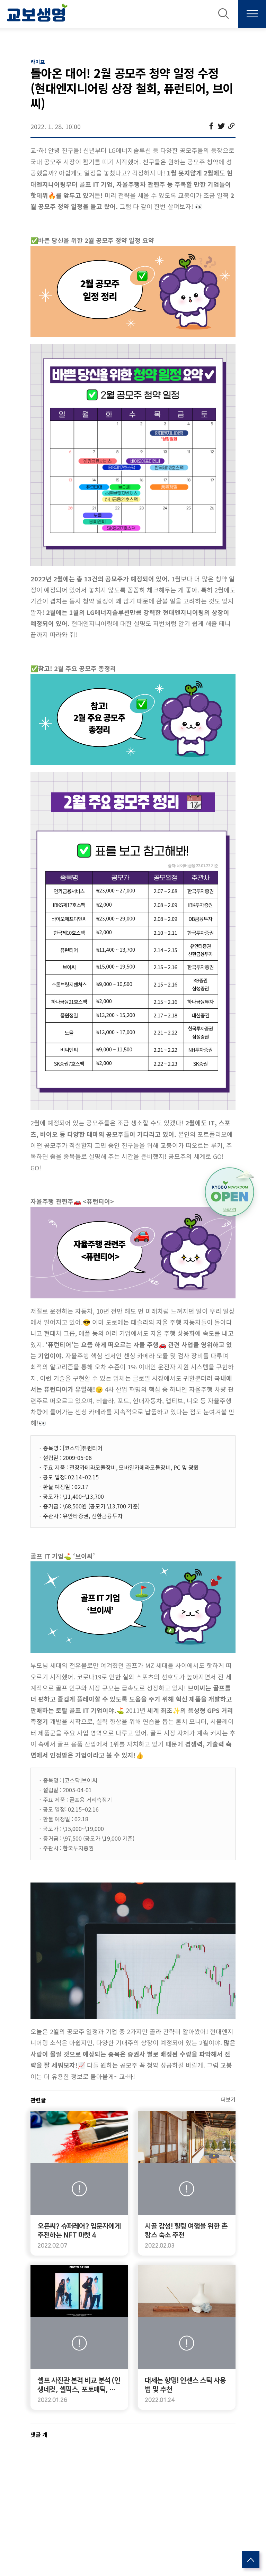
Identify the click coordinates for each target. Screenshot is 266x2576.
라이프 (37, 61)
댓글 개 (38, 2434)
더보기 (228, 2099)
